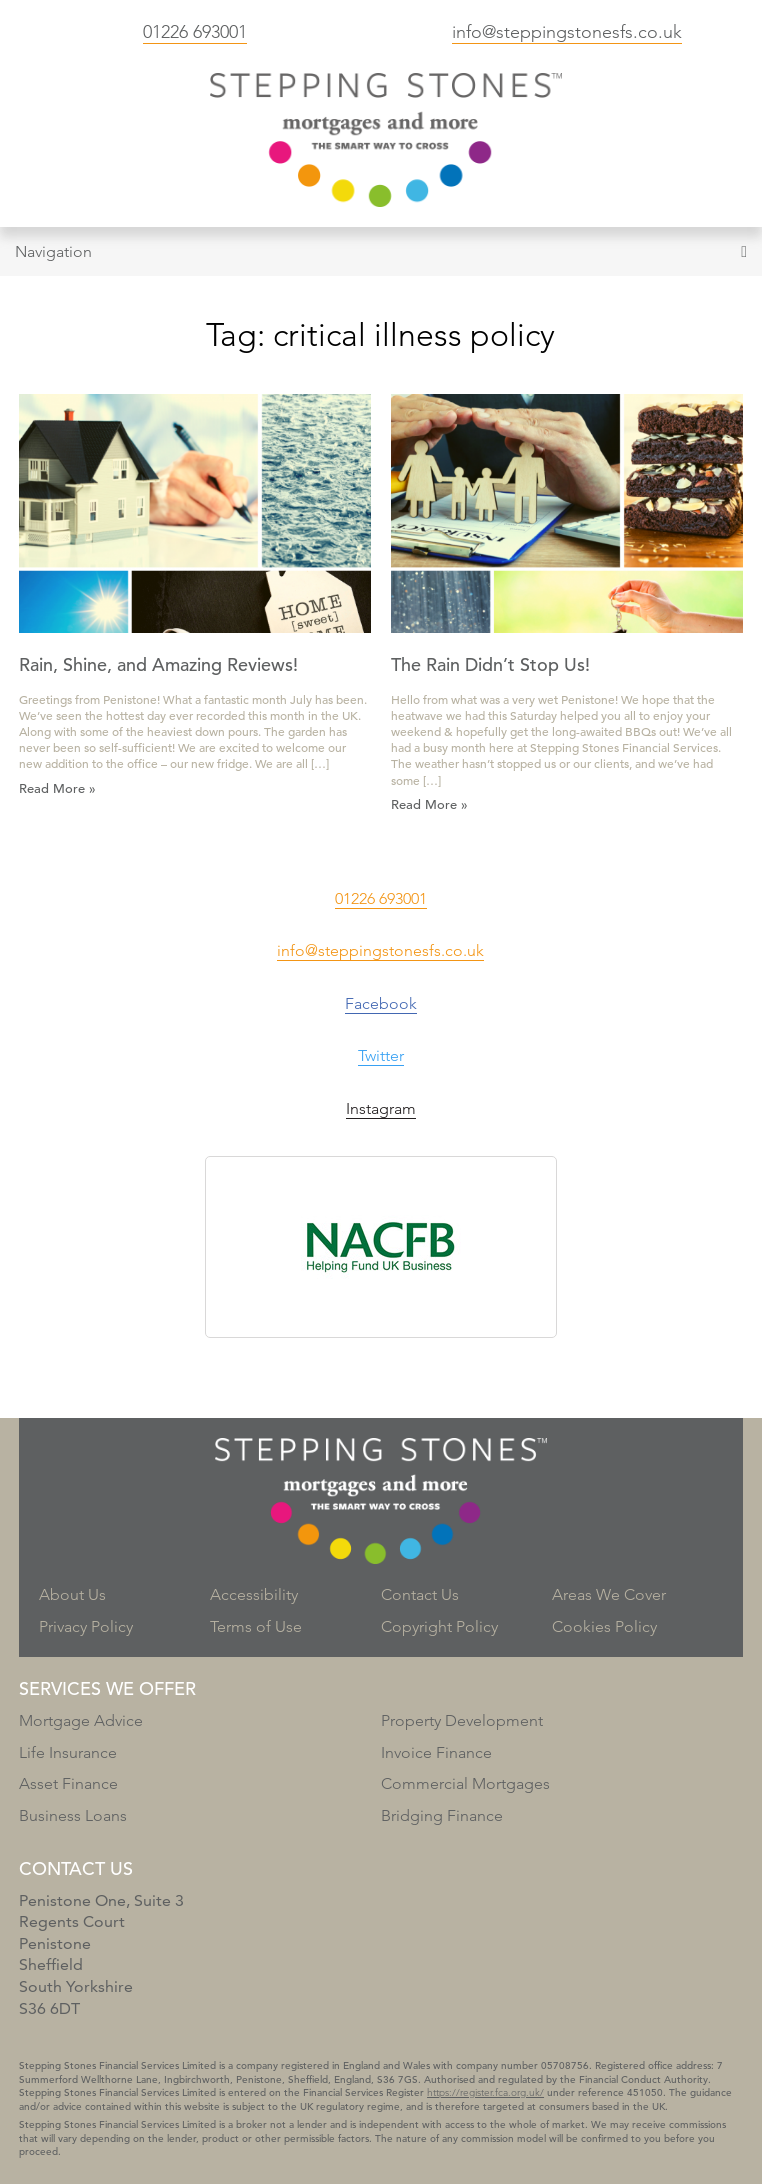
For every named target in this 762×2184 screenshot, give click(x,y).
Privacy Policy (86, 1626)
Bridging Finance (442, 1815)
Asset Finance (68, 1783)
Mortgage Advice (81, 1720)
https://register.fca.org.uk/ (485, 2092)
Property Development (462, 1720)
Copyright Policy (439, 1626)
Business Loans (73, 1815)
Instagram (381, 1108)
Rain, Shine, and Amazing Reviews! (158, 664)
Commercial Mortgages (465, 1783)
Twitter (381, 1055)
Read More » (57, 788)
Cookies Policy (604, 1626)
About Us (72, 1594)
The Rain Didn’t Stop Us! (490, 664)
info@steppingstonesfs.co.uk (567, 32)
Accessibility (254, 1594)
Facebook (381, 1003)
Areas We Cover (609, 1594)
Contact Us (420, 1594)
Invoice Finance (436, 1752)
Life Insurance (68, 1752)
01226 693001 (195, 32)
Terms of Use (256, 1626)
